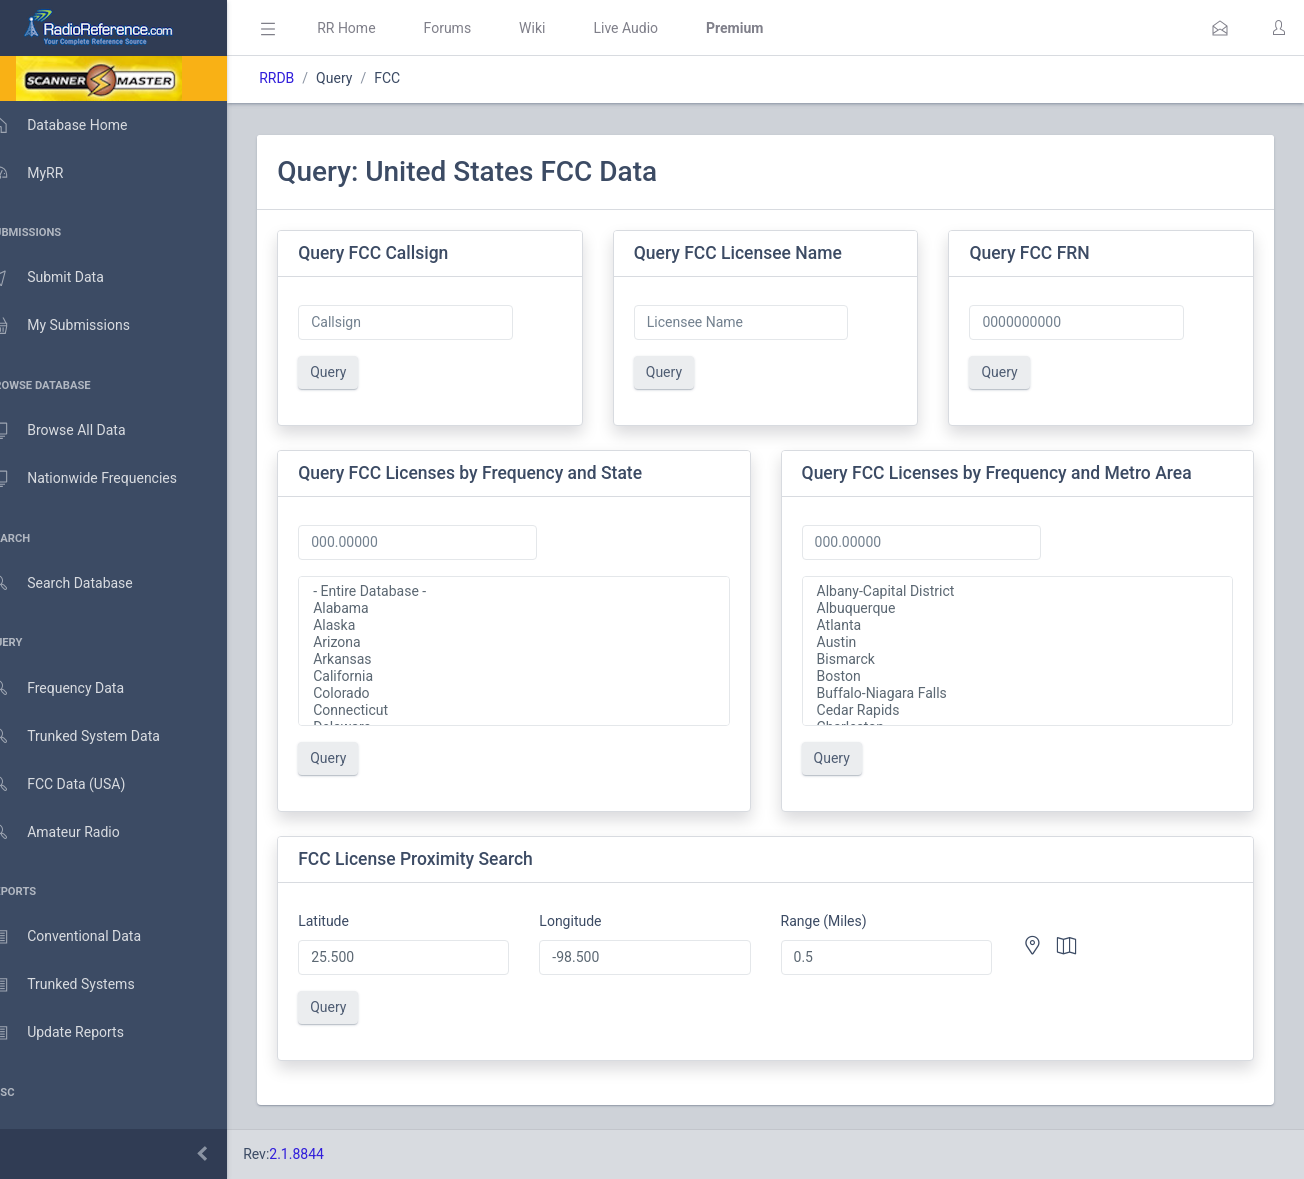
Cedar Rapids (1024, 710)
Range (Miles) (838, 921)
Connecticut (535, 710)
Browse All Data (77, 431)
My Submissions (79, 326)
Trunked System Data (94, 736)
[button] (1220, 28)
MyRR (46, 173)
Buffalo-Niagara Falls (1024, 693)
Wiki (561, 28)
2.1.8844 (325, 1154)
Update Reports (76, 1033)
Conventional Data (85, 937)
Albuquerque (1024, 608)
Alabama (535, 608)
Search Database (81, 583)
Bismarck (1024, 659)
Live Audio (654, 28)
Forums (476, 28)
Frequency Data (76, 688)
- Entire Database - (535, 591)
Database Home (78, 125)
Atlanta (1024, 625)
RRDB (305, 78)
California (535, 676)
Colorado (535, 693)
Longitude (592, 921)
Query (357, 372)
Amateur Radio (74, 832)
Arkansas (535, 659)
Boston (1024, 676)
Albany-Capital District (1024, 591)
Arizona (535, 642)
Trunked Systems (81, 985)
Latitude (352, 921)
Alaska (535, 625)
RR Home (375, 28)
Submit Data (66, 278)
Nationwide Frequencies (103, 479)
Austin (1024, 642)
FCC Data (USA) (77, 784)
